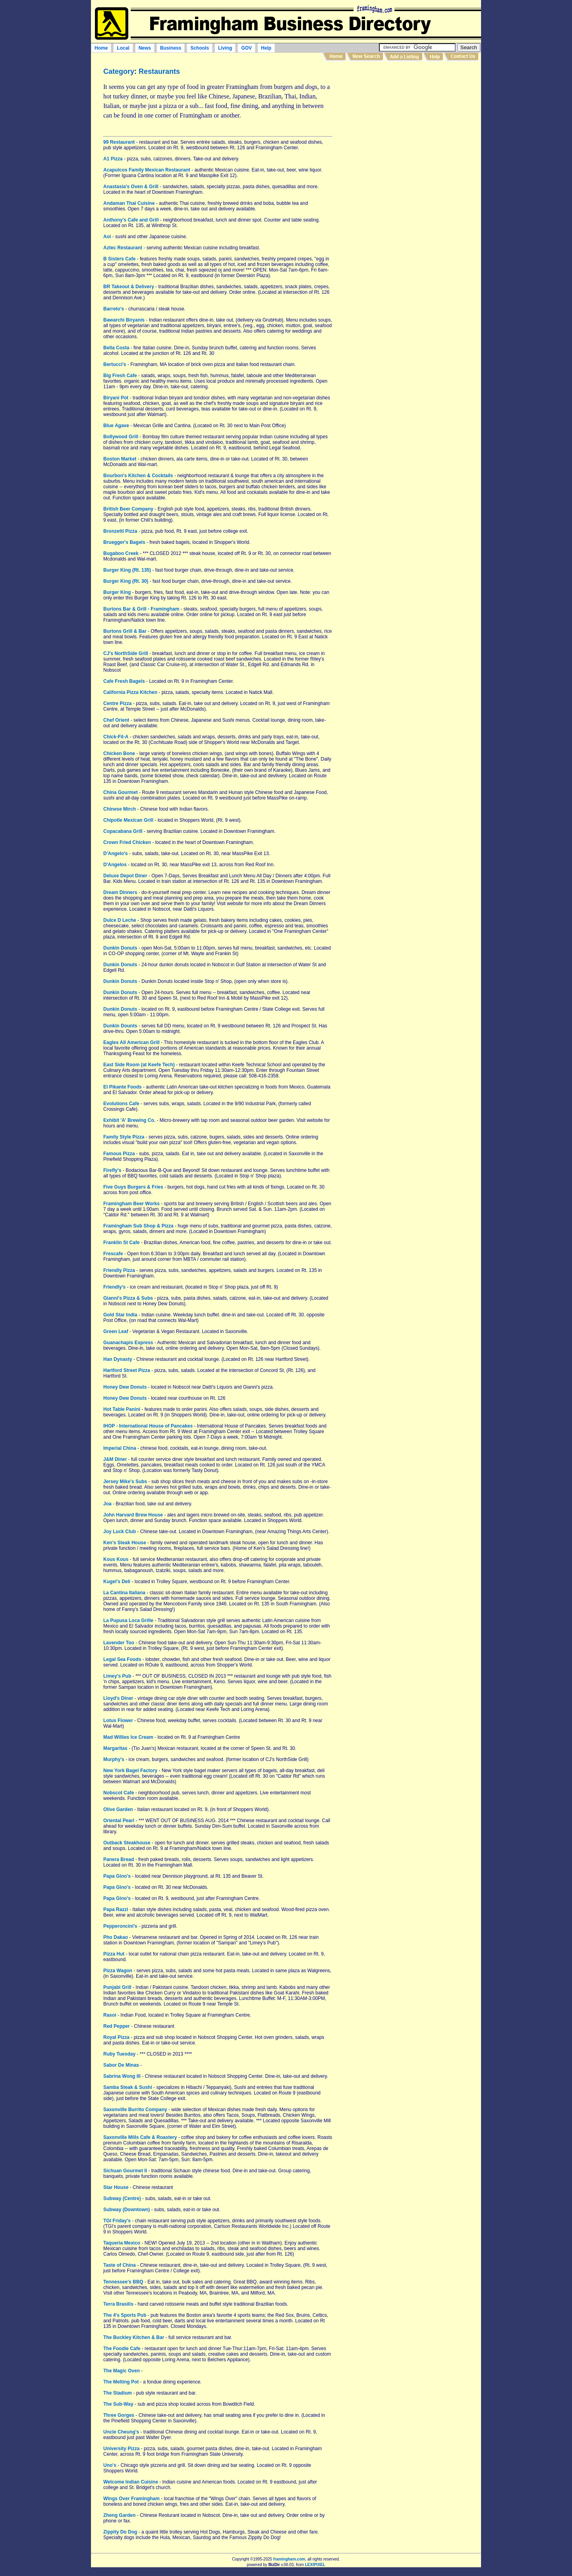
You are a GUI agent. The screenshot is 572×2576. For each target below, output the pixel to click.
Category (118, 71)
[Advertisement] (408, 122)
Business (170, 48)
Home (101, 48)
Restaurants (159, 71)
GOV (246, 48)
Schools (199, 48)
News (145, 48)
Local (123, 48)
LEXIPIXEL (315, 2565)
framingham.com (289, 2559)
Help (266, 48)
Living (225, 48)
